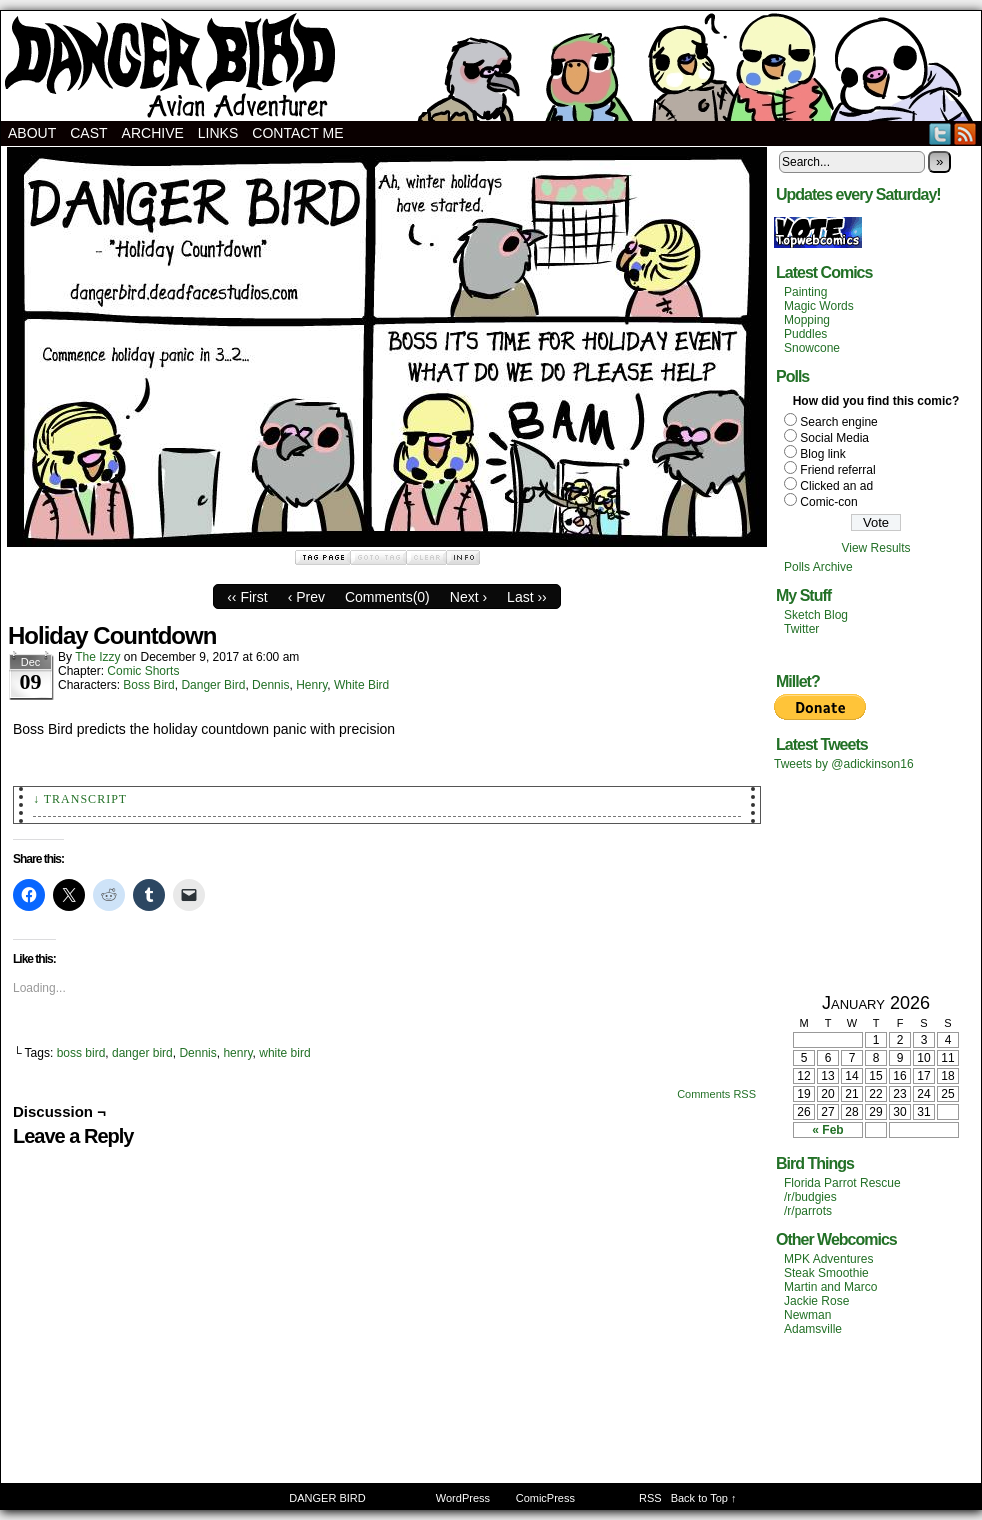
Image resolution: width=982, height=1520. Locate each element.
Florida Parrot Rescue (842, 1183)
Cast (88, 133)
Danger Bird (213, 685)
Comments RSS (716, 1094)
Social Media (834, 438)
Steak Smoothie (826, 1273)
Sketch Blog (816, 615)
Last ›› (527, 597)
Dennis (270, 685)
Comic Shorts (143, 671)
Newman (807, 1315)
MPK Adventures (828, 1259)
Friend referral (837, 470)
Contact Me (297, 133)
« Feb (827, 1130)
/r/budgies (810, 1197)
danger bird (142, 1053)
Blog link (822, 454)
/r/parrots (808, 1211)
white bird (284, 1053)
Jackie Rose (816, 1301)
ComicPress (545, 1498)
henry (237, 1053)
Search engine (838, 422)
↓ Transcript (80, 799)
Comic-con (828, 502)
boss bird (81, 1053)
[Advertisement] (876, 881)
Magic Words (819, 306)
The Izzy (97, 657)
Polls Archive (818, 567)
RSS (965, 133)
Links (218, 133)
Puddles (805, 334)
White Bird (361, 685)
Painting (805, 292)
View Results (875, 548)
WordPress (463, 1498)
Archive (153, 133)
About (32, 133)
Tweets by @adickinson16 (844, 764)
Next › (468, 597)
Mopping (807, 320)
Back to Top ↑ (704, 1498)
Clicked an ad (836, 486)
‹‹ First (247, 597)
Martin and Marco (830, 1287)
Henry (311, 685)
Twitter (940, 133)
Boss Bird (148, 685)
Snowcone (812, 348)
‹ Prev (306, 597)
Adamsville (813, 1329)
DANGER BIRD (491, 66)
